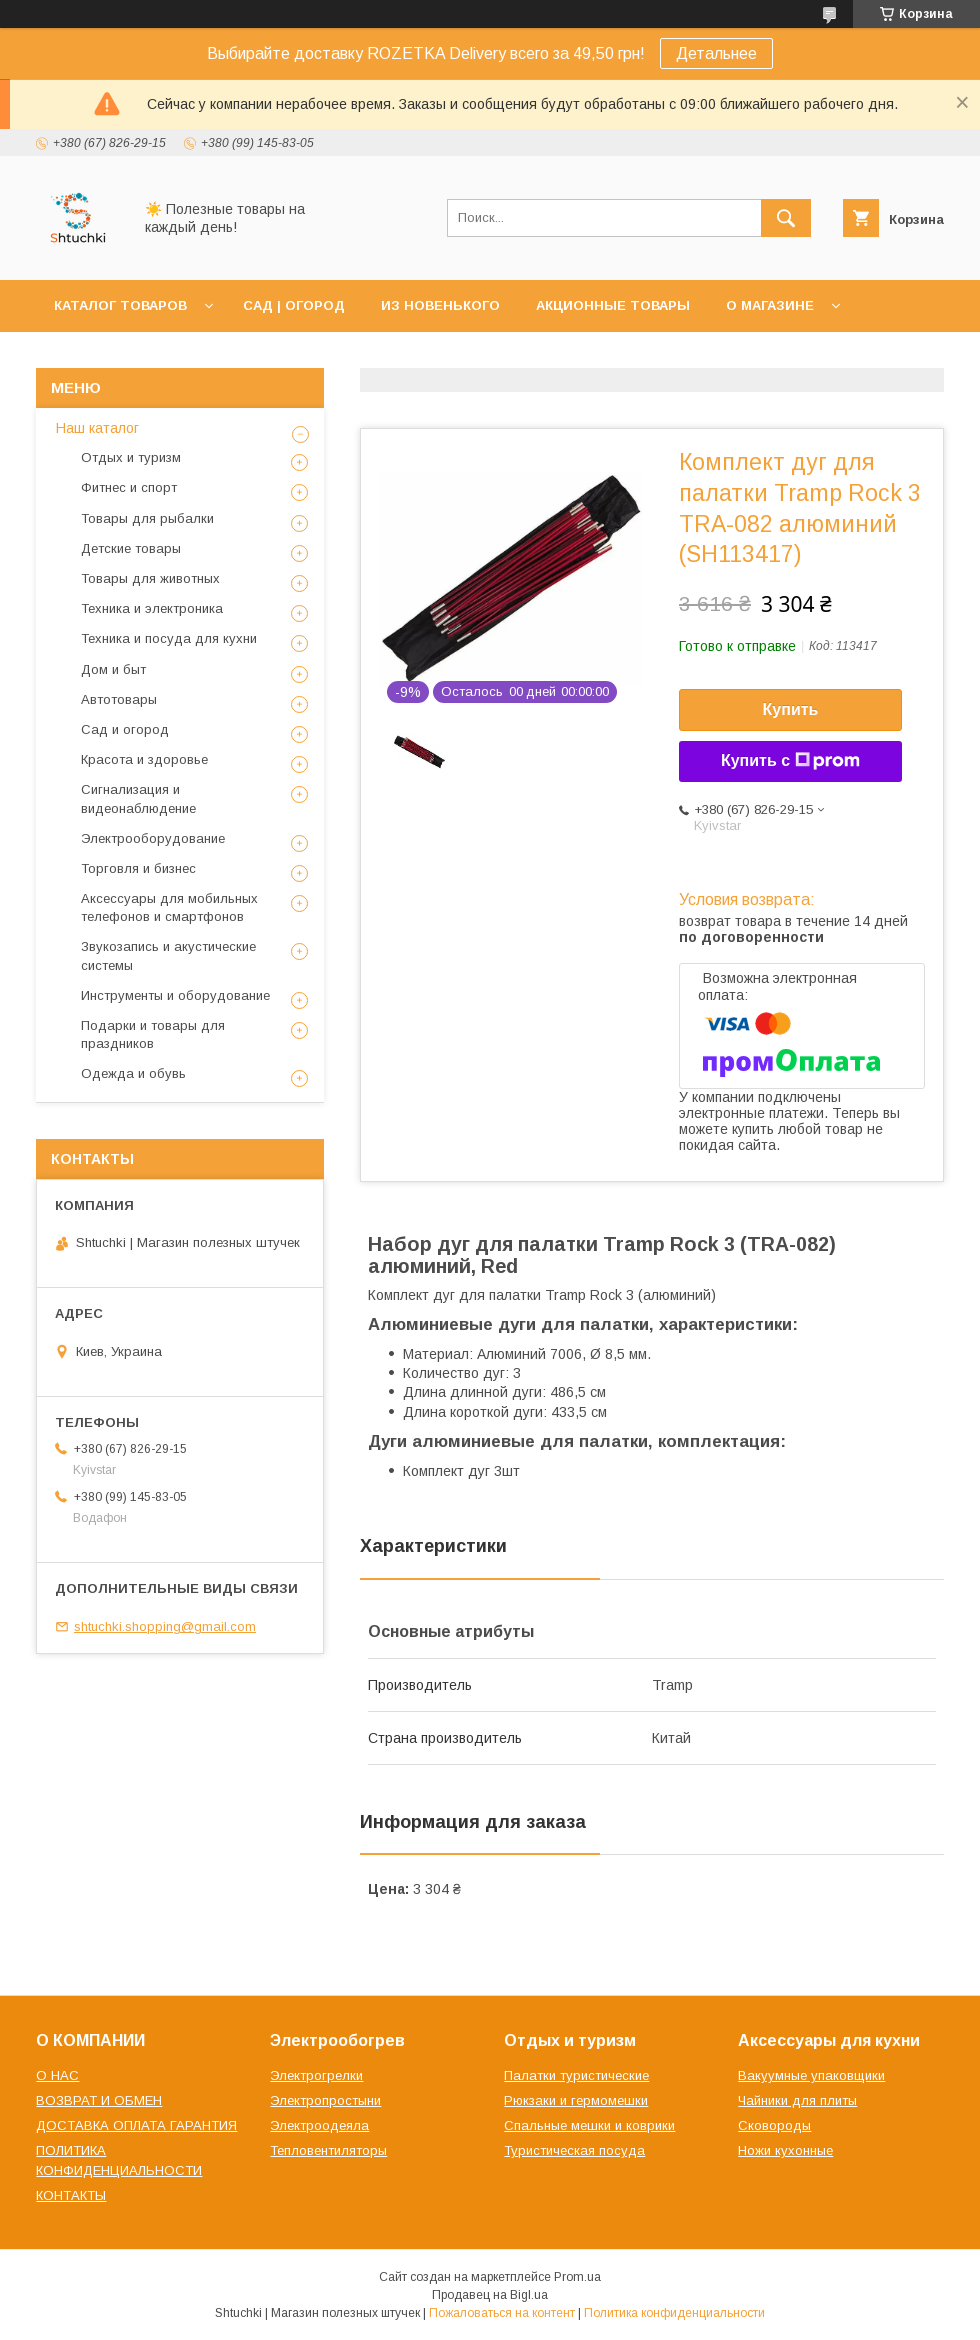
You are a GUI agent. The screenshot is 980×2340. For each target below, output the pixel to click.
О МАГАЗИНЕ (770, 305)
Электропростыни (325, 2100)
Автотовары (119, 699)
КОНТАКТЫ (71, 2195)
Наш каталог (97, 428)
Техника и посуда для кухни (169, 638)
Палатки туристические (576, 2075)
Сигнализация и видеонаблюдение (138, 798)
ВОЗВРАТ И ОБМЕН (99, 2100)
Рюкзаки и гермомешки (576, 2100)
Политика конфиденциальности (674, 2313)
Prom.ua (577, 2277)
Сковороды (774, 2125)
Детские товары (131, 548)
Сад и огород (125, 729)
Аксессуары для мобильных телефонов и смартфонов (169, 907)
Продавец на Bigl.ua (490, 2295)
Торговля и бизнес (138, 868)
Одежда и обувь (133, 1073)
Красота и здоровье (144, 759)
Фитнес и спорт (129, 487)
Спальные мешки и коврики (589, 2125)
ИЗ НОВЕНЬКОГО (440, 305)
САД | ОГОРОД (294, 305)
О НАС (57, 2075)
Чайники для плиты (797, 2100)
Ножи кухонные (785, 2150)
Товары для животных (150, 578)
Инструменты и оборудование (175, 995)
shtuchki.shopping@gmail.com (165, 1626)
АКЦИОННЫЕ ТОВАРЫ (613, 305)
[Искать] (786, 218)
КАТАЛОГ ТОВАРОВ (120, 305)
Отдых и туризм (131, 457)
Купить (791, 709)
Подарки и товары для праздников (153, 1034)
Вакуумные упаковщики (811, 2075)
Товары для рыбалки (147, 518)
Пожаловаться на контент (502, 2313)
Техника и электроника (152, 608)
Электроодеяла (319, 2125)
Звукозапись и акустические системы (168, 955)
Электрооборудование (153, 838)
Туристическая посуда (574, 2150)
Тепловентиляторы (328, 2150)
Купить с (790, 761)
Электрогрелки (316, 2075)
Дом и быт (113, 669)
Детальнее (716, 53)
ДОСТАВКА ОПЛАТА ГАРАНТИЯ (136, 2125)
